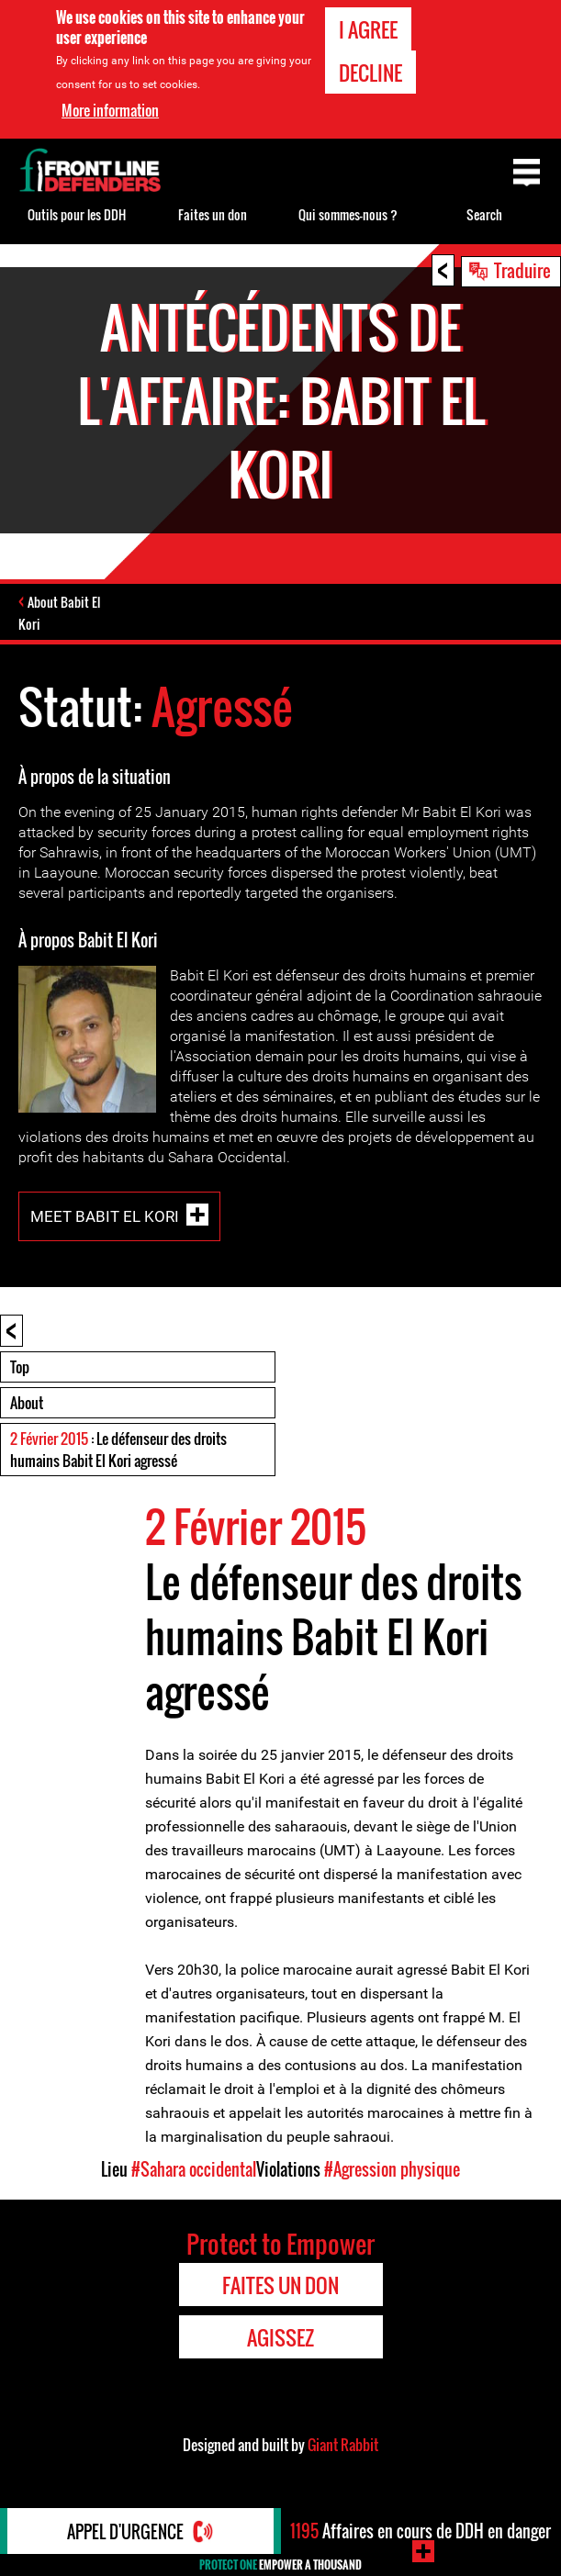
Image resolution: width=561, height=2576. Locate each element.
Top (19, 1367)
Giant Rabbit (343, 2445)
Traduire (522, 270)
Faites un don (212, 214)
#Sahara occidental (193, 2169)
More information (110, 110)
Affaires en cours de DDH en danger (420, 2531)
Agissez (280, 2337)
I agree (368, 29)
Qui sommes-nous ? (348, 214)
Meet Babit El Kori (104, 1215)
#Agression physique (392, 2169)
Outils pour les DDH (77, 214)
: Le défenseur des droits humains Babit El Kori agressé (118, 1450)
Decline (370, 72)
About (26, 1403)
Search (484, 214)
